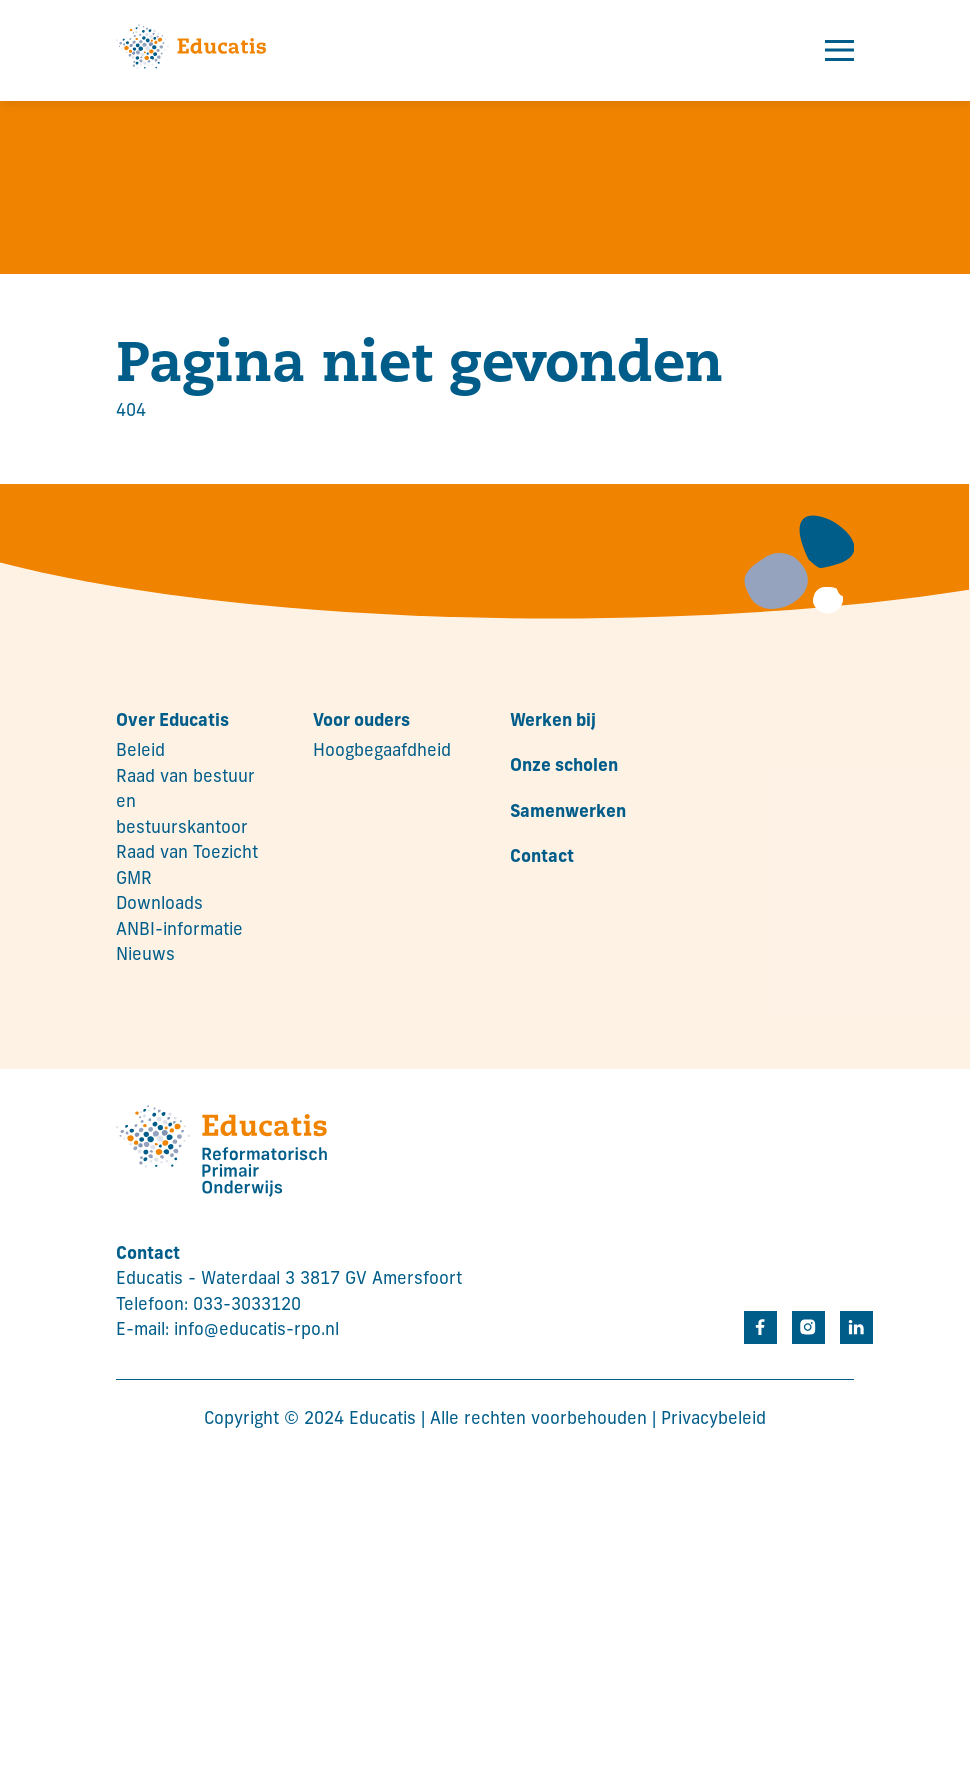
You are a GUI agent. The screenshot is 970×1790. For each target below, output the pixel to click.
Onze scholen (564, 766)
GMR (134, 879)
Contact (542, 857)
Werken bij (553, 721)
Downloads (159, 904)
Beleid (140, 751)
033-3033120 (247, 1305)
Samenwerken (568, 812)
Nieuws (145, 955)
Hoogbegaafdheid (382, 751)
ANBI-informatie (179, 930)
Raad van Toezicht (187, 853)
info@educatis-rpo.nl (256, 1330)
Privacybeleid (713, 1419)
